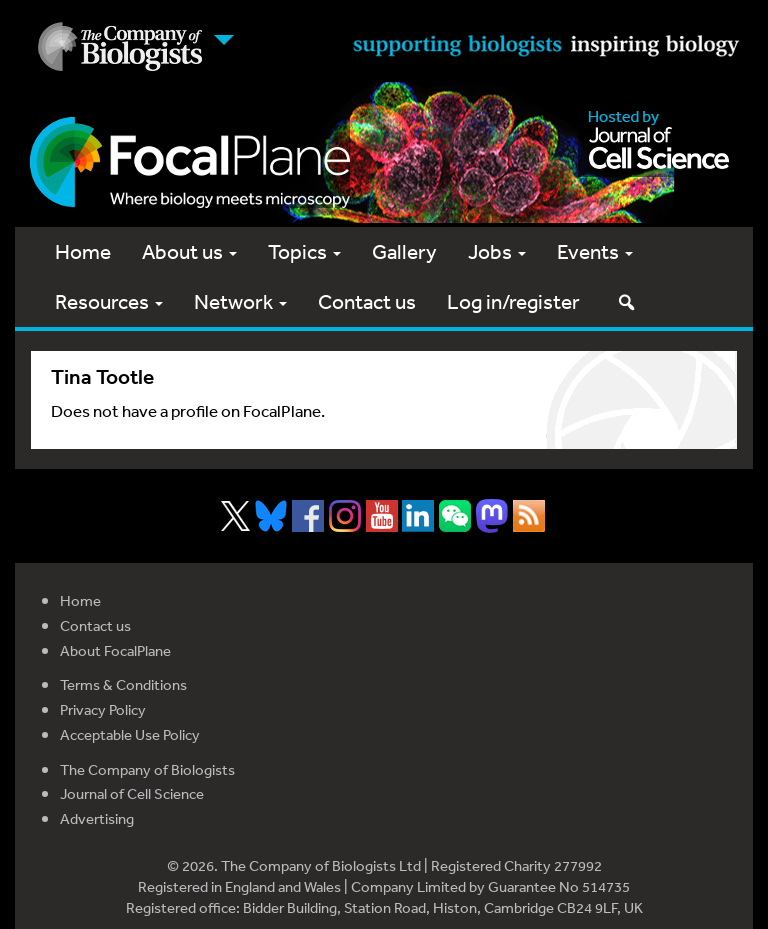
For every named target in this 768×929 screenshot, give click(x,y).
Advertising (97, 818)
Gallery (404, 251)
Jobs (497, 251)
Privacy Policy (103, 709)
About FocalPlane (115, 650)
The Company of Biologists (147, 769)
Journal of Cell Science (132, 793)
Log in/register (513, 301)
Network (240, 301)
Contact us (367, 301)
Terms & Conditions (123, 684)
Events (595, 251)
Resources (109, 301)
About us (189, 251)
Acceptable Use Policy (130, 734)
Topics (304, 251)
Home (83, 251)
